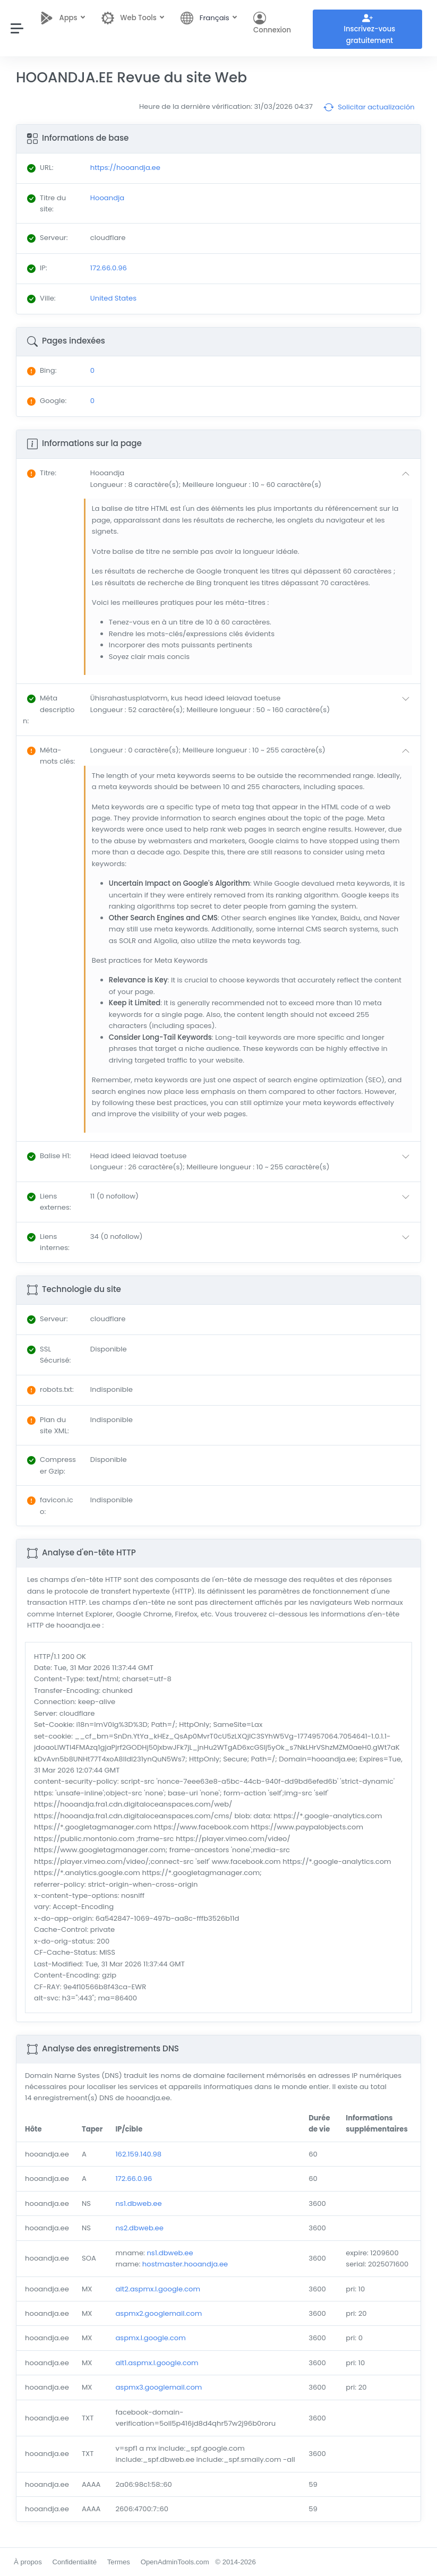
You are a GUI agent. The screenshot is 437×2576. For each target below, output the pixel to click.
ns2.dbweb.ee (139, 2228)
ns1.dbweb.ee (138, 2203)
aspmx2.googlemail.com (158, 2313)
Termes (118, 2562)
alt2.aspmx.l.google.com (157, 2289)
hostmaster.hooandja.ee (185, 2264)
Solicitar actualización (369, 107)
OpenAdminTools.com (175, 2562)
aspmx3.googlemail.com (158, 2387)
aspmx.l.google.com (150, 2338)
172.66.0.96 (133, 2178)
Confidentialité (74, 2562)
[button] (252, 478)
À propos (28, 2562)
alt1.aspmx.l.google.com (156, 2363)
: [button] (41, 473)
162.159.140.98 (138, 2154)
